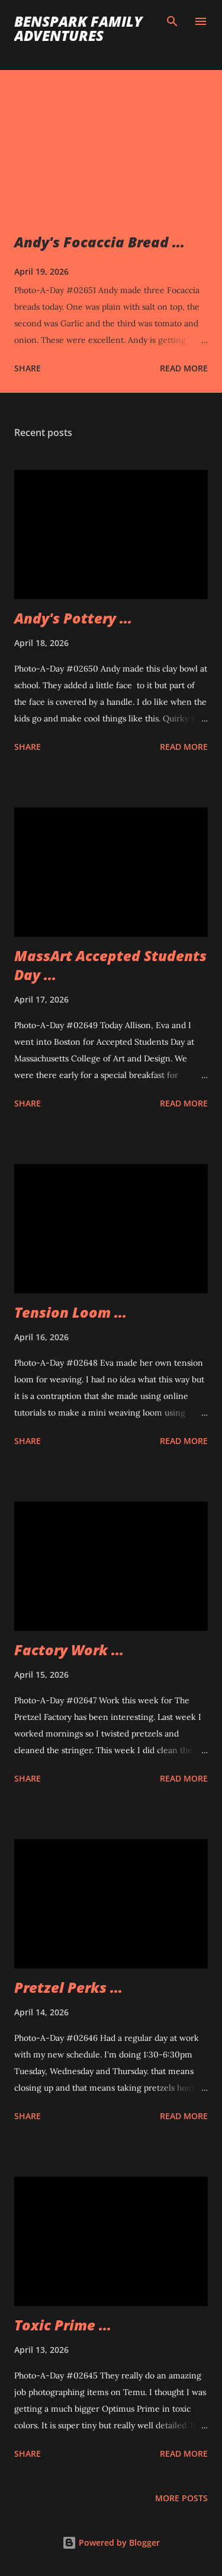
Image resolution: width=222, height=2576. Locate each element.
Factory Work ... (69, 1649)
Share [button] (27, 368)
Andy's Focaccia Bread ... (99, 242)
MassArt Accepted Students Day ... (110, 965)
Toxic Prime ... (62, 2325)
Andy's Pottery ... (73, 618)
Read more (184, 368)
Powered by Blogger (111, 2542)
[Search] (172, 21)
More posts (181, 2498)
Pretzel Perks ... (68, 1987)
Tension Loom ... (70, 1312)
